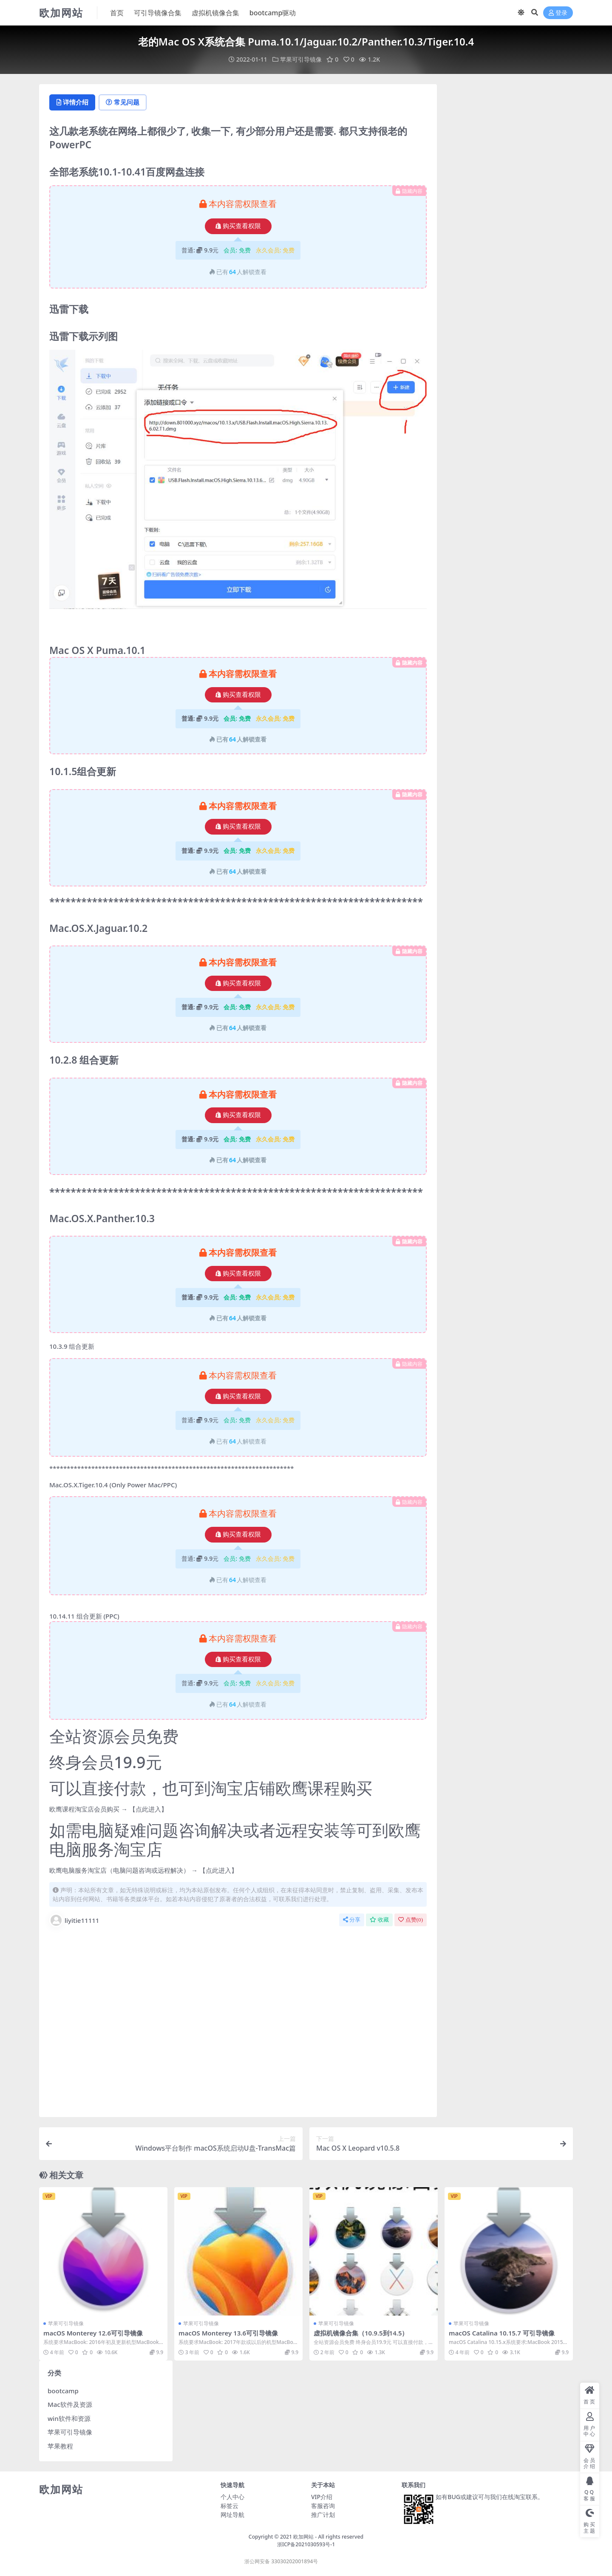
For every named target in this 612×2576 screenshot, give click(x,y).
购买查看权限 (238, 226)
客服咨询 (323, 2506)
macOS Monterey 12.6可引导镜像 (93, 2333)
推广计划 (323, 2515)
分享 (351, 1919)
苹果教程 (60, 2446)
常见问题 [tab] (124, 102)
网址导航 (232, 2515)
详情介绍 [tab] (73, 102)
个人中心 (232, 2497)
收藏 (379, 1919)
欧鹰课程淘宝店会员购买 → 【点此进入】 (108, 1809)
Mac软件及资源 (70, 2404)
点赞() (410, 1919)
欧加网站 (303, 2536)
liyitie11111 (74, 1920)
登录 (558, 13)
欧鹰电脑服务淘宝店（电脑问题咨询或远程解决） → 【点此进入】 (143, 1870)
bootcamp (63, 2390)
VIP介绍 (321, 2497)
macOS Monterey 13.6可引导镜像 (228, 2333)
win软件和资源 (69, 2418)
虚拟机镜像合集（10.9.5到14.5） (361, 2333)
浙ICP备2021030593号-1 (306, 2544)
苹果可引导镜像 (301, 59)
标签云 (229, 2506)
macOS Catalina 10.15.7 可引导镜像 (502, 2333)
